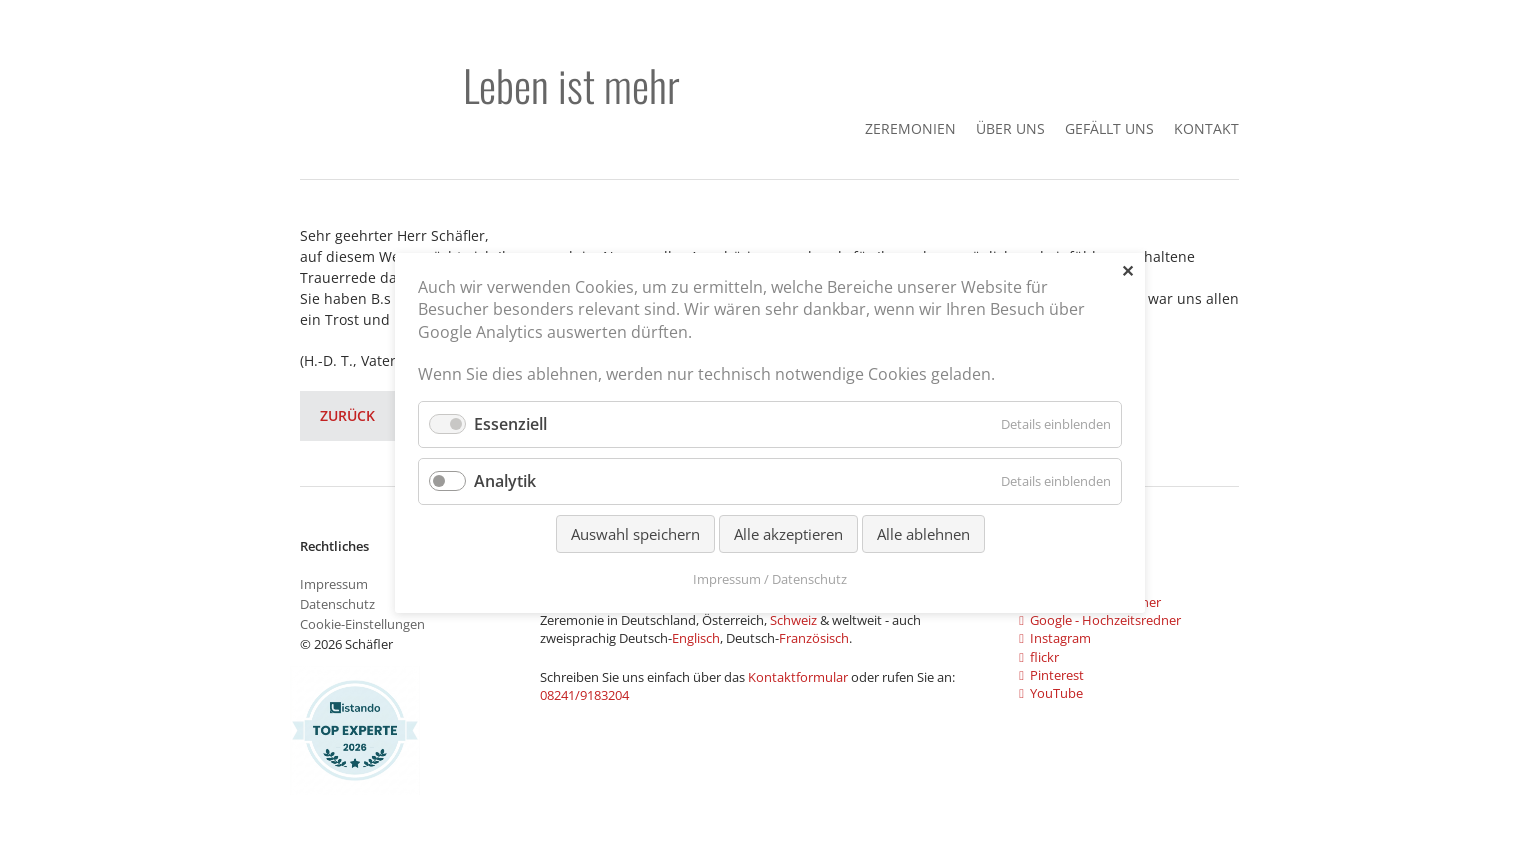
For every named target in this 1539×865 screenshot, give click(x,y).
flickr (1039, 657)
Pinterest (1051, 675)
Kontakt (1206, 128)
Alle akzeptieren (787, 533)
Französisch (814, 638)
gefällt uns (1109, 128)
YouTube (1051, 693)
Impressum (334, 584)
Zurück (347, 415)
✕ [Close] (1126, 271)
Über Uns (1010, 128)
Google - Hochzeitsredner (1100, 620)
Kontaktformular (799, 677)
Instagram (1055, 638)
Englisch (696, 638)
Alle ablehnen (922, 533)
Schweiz (793, 620)
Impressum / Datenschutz (770, 578)
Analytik (505, 480)
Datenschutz (337, 604)
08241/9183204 (584, 695)
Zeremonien (910, 128)
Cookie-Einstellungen (362, 624)
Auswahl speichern (634, 533)
